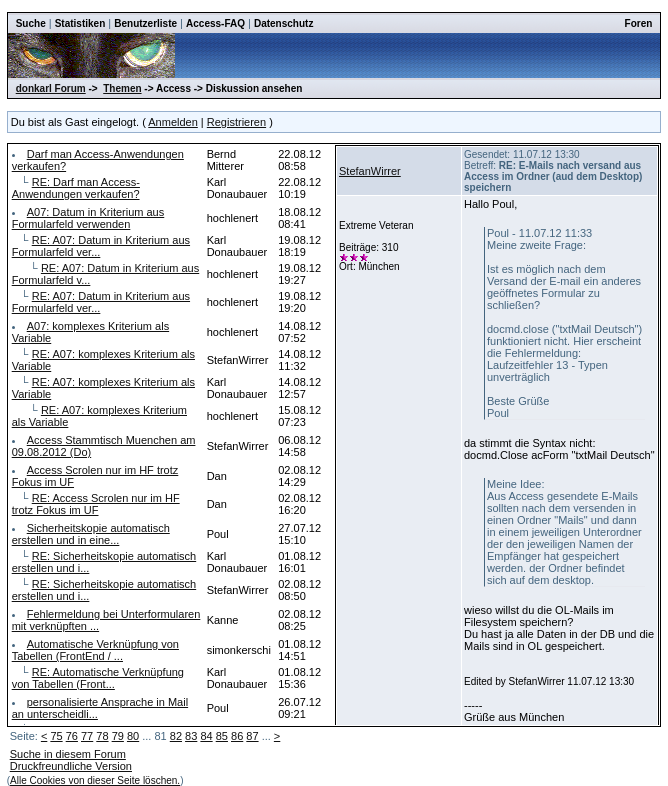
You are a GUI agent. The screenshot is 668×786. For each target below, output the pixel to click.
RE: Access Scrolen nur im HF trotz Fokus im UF (96, 504)
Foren (639, 23)
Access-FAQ (215, 23)
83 (191, 736)
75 (56, 736)
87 (252, 736)
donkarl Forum (51, 88)
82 (176, 736)
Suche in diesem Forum (68, 754)
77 (87, 736)
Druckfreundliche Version (71, 766)
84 (206, 736)
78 (102, 736)
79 (118, 736)
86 (237, 736)
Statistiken (80, 23)
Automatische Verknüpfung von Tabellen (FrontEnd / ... (95, 650)
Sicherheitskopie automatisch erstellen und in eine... (91, 534)
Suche (31, 23)
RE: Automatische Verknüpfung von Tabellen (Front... (98, 678)
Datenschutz (283, 23)
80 (133, 736)
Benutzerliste (145, 23)
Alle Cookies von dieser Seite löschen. (95, 780)
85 (222, 736)
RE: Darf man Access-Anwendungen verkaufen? (76, 188)
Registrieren (236, 122)
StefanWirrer (370, 171)
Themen (122, 88)
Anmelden (173, 122)
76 (72, 736)
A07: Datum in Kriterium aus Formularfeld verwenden (88, 218)
